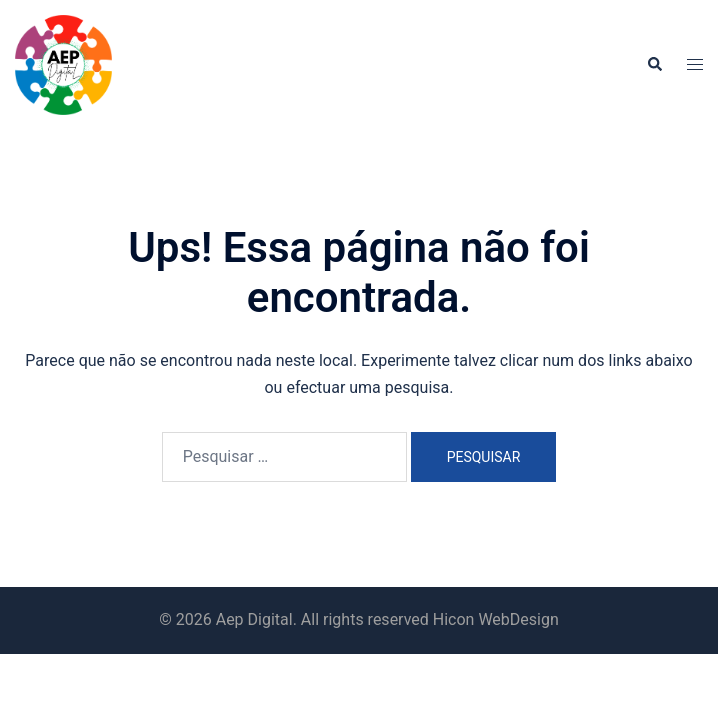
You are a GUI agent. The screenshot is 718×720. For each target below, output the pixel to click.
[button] (654, 65)
